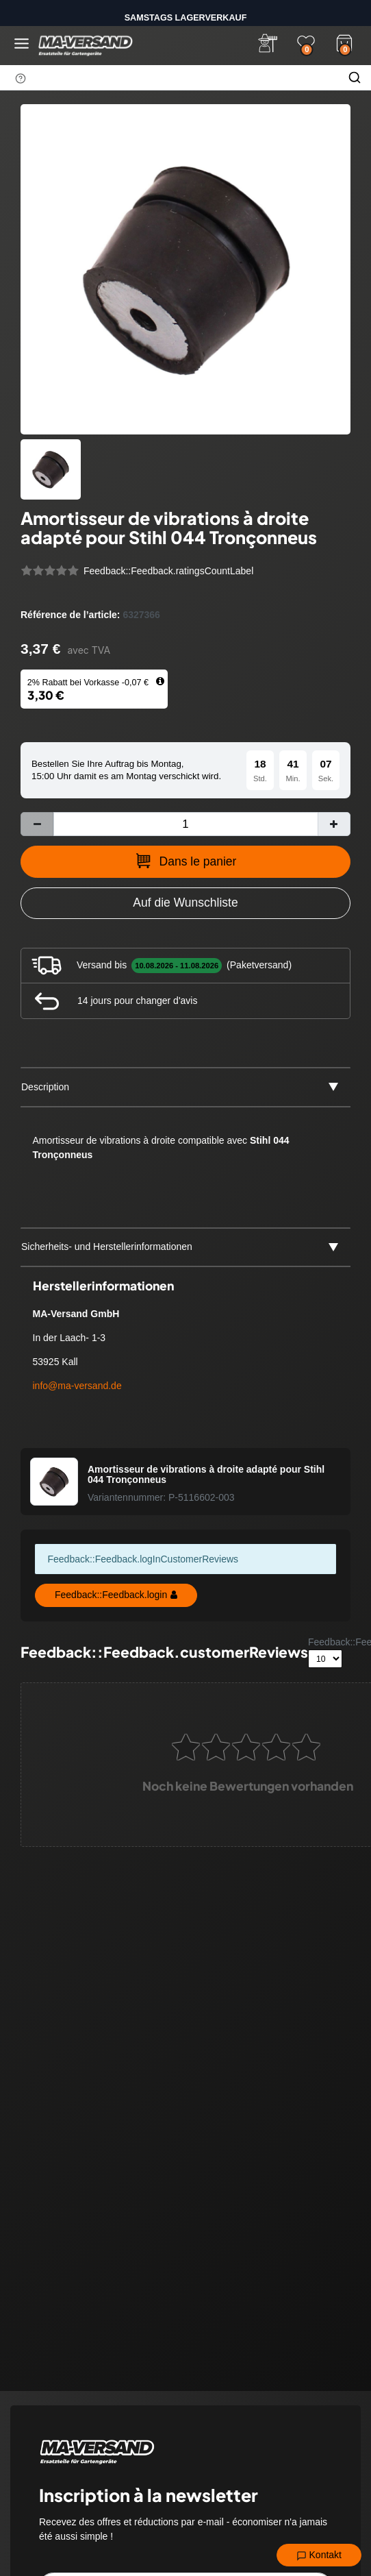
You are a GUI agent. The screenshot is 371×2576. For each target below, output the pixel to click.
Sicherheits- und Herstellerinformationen (106, 1246)
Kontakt (319, 2555)
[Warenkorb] (344, 41)
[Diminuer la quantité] (37, 824)
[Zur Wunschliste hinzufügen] (185, 903)
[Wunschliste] (306, 43)
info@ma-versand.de (77, 1385)
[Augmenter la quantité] (334, 824)
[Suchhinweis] (20, 78)
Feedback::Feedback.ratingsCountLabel (168, 570)
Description (45, 1086)
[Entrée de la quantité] (185, 824)
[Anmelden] (267, 43)
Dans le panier (186, 861)
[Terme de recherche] (169, 77)
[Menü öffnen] (21, 43)
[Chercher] (354, 77)
